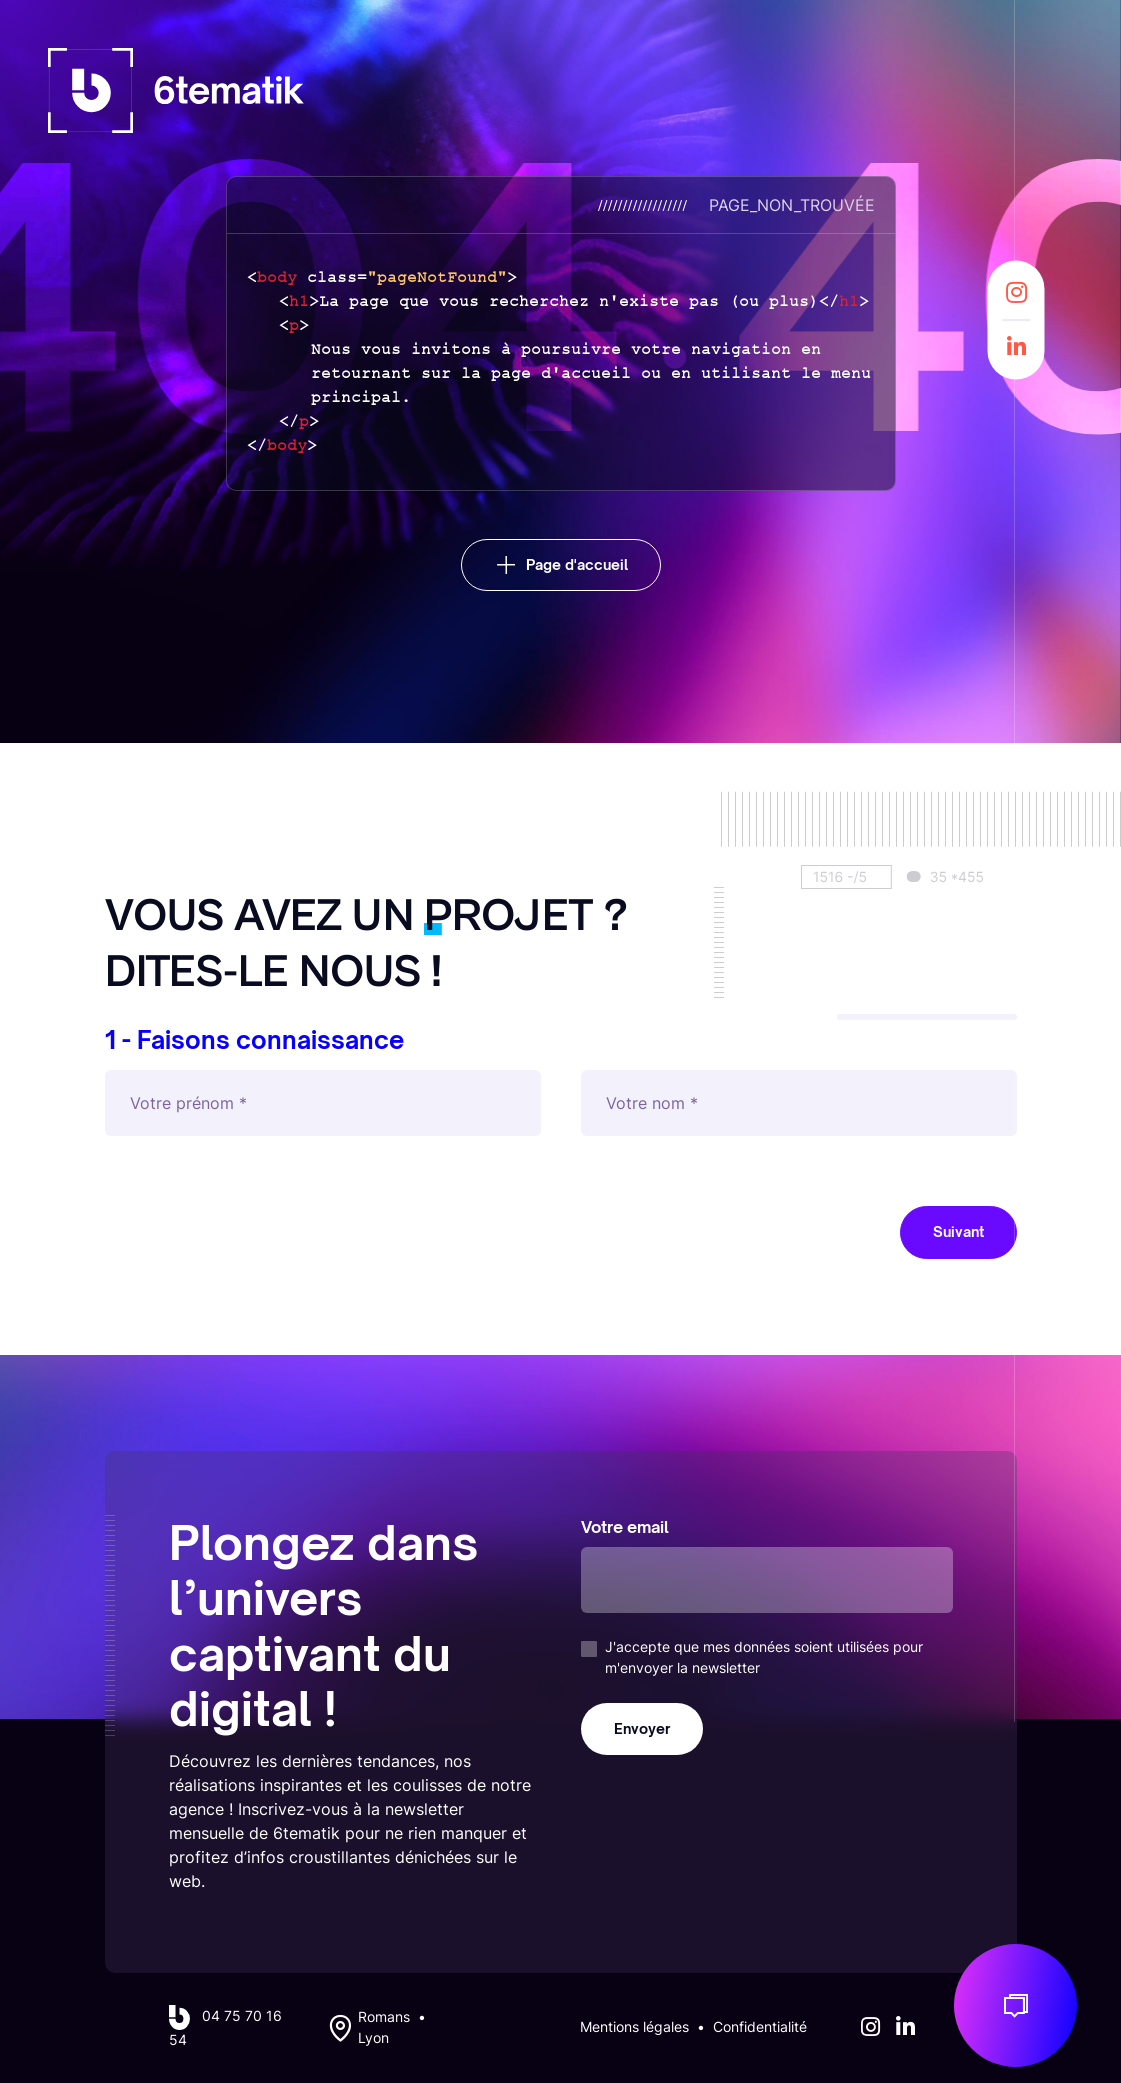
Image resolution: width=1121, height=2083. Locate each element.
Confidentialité (760, 2027)
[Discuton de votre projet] (1015, 2005)
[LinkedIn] (1016, 347)
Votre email (625, 1527)
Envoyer (642, 1728)
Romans (384, 2017)
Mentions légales (634, 2027)
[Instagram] (1016, 293)
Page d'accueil (577, 564)
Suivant (958, 1231)
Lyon (373, 2038)
